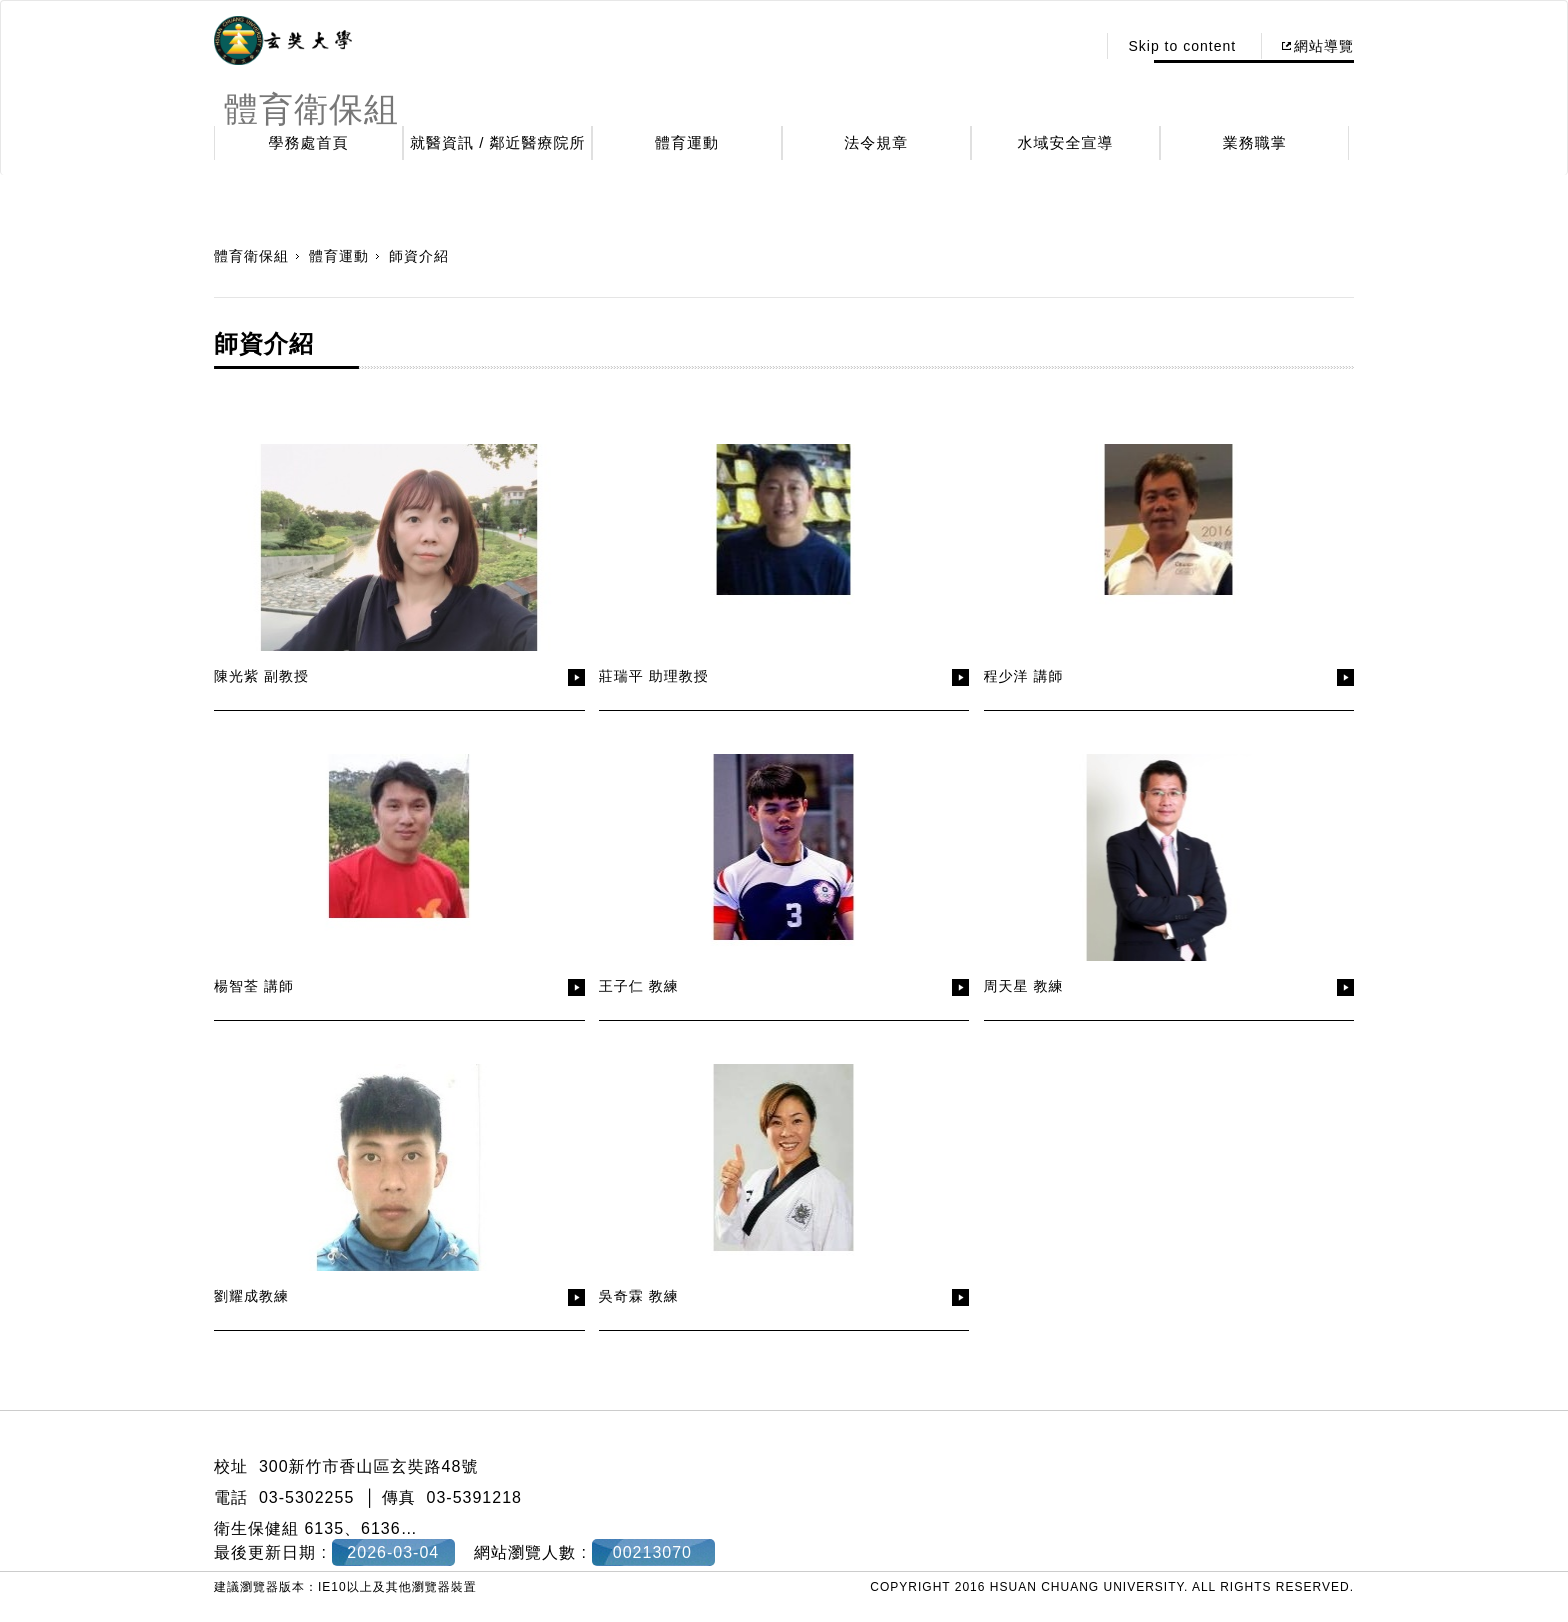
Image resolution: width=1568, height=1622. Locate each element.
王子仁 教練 (639, 986)
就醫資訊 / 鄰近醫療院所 (498, 142)
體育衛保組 (251, 256)
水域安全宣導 (1066, 142)
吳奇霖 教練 (639, 1296)
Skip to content (1182, 46)
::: (1075, 46)
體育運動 (687, 142)
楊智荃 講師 (254, 986)
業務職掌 (1255, 142)
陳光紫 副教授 (261, 676)
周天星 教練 (1024, 986)
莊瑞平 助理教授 (654, 676)
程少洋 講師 (1024, 676)
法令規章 (876, 142)
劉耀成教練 (251, 1296)
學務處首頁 (309, 142)
